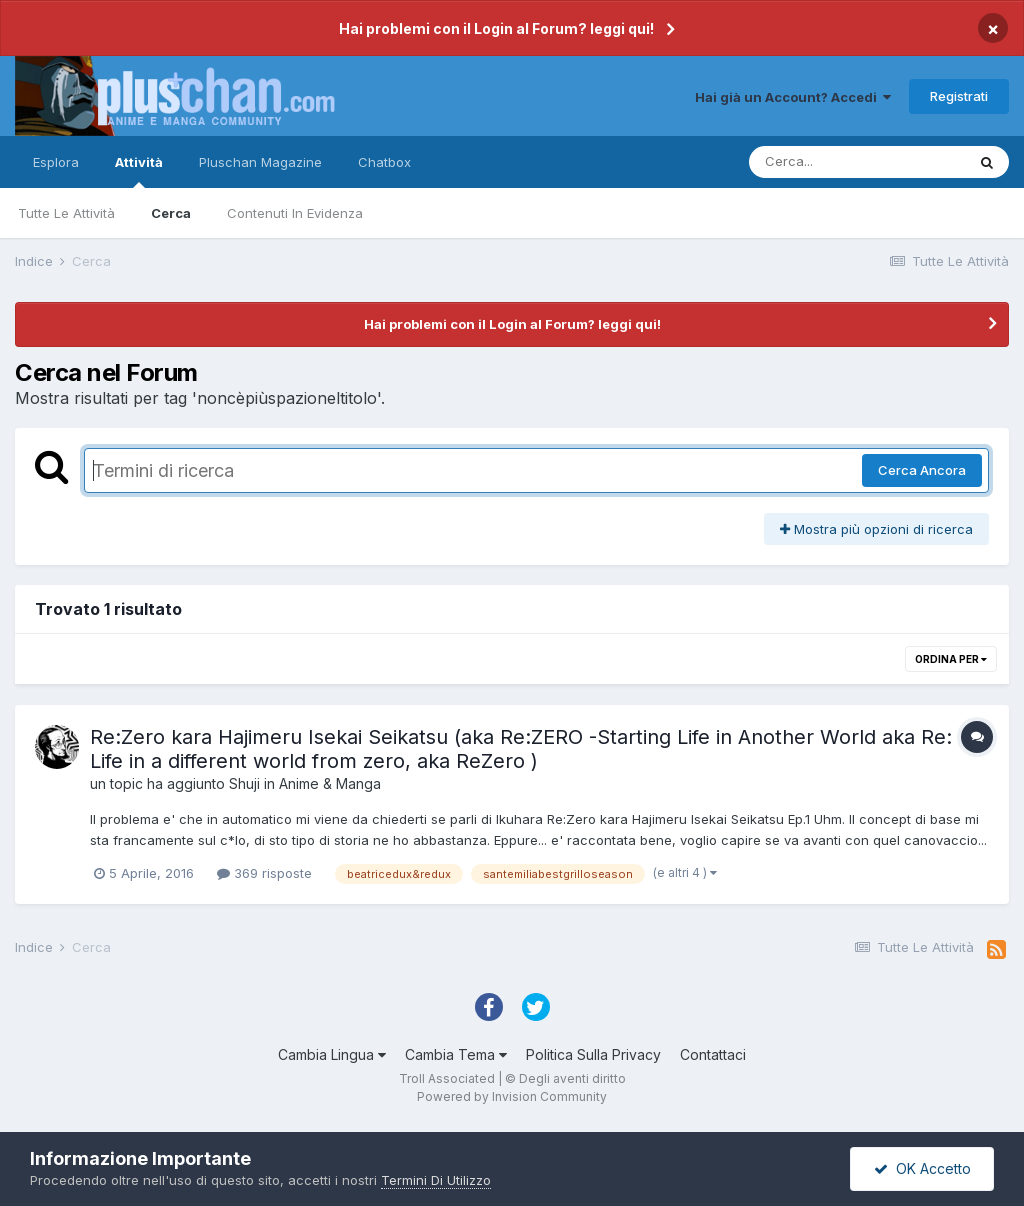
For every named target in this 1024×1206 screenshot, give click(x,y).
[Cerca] (857, 162)
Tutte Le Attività (66, 213)
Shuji (244, 783)
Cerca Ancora (922, 470)
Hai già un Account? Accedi (793, 97)
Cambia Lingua (332, 1054)
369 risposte (264, 873)
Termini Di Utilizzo (436, 1180)
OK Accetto (922, 1168)
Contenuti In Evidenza (295, 213)
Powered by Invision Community (512, 1096)
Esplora (56, 162)
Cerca (171, 213)
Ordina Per (951, 659)
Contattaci (713, 1054)
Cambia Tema (456, 1054)
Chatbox (384, 162)
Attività (139, 171)
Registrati (959, 96)
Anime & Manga (330, 783)
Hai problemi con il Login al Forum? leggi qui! (496, 28)
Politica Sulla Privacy (593, 1054)
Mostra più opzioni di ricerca (876, 529)
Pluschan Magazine (260, 162)
